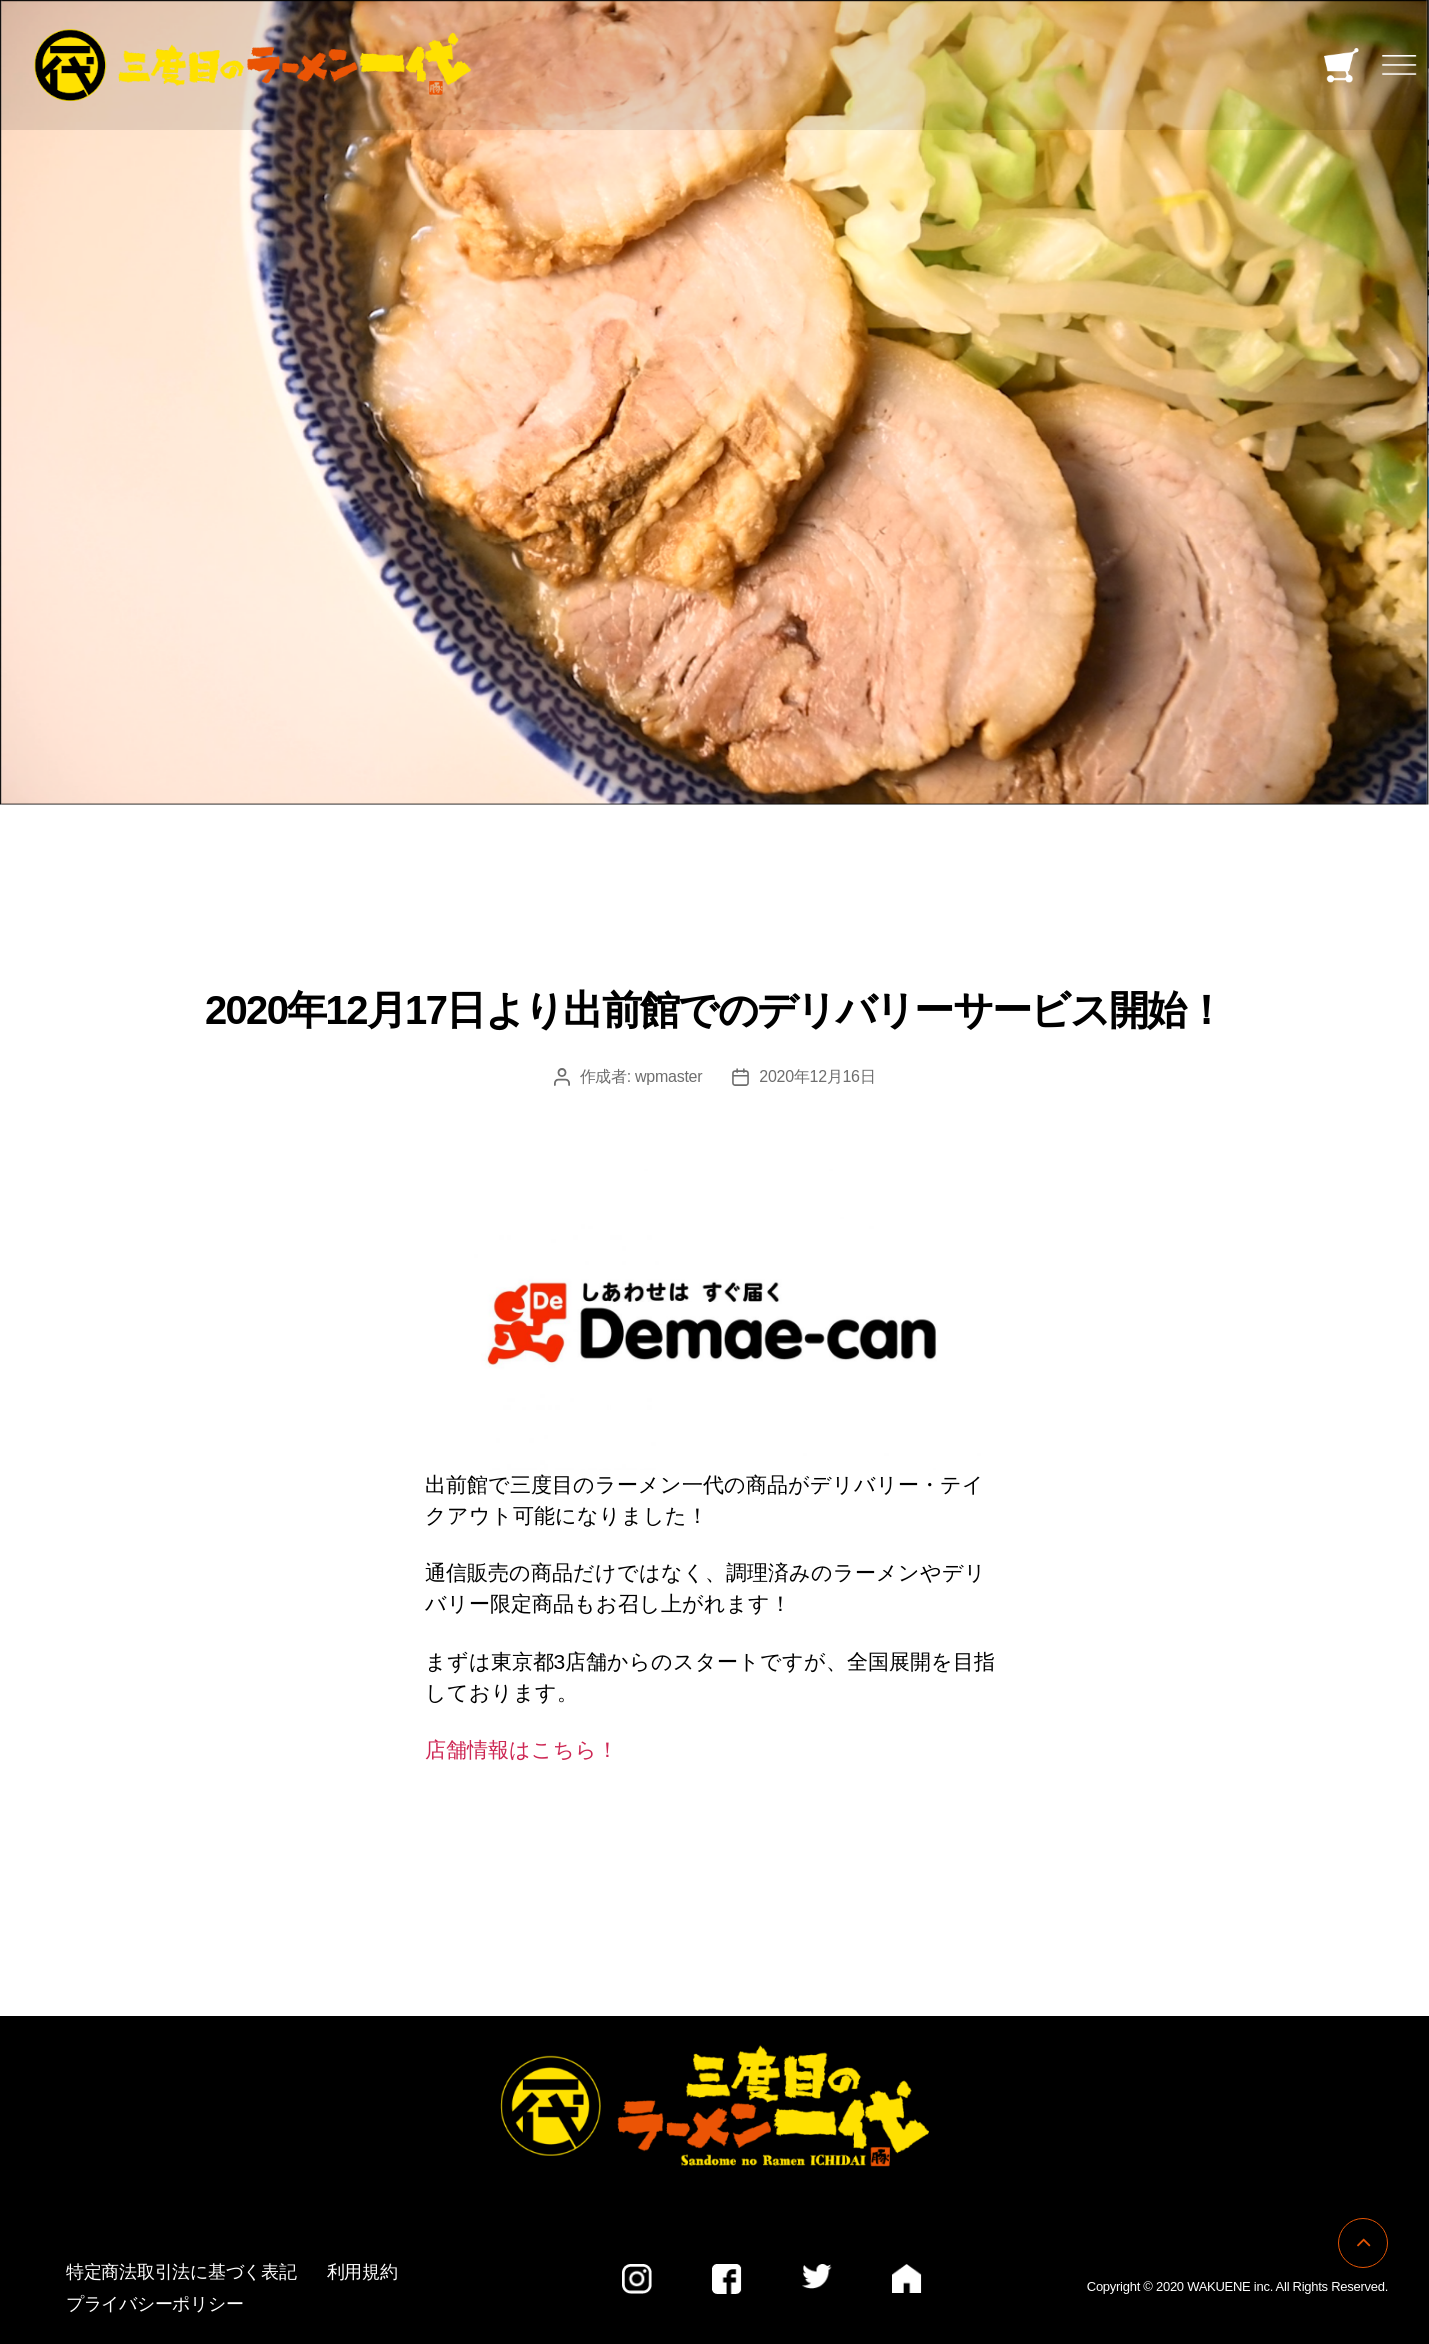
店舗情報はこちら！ (521, 1749)
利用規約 (362, 2272)
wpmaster (668, 1076)
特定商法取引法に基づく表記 (181, 2272)
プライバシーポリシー (154, 2304)
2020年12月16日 (817, 1076)
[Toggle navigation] (1399, 65)
